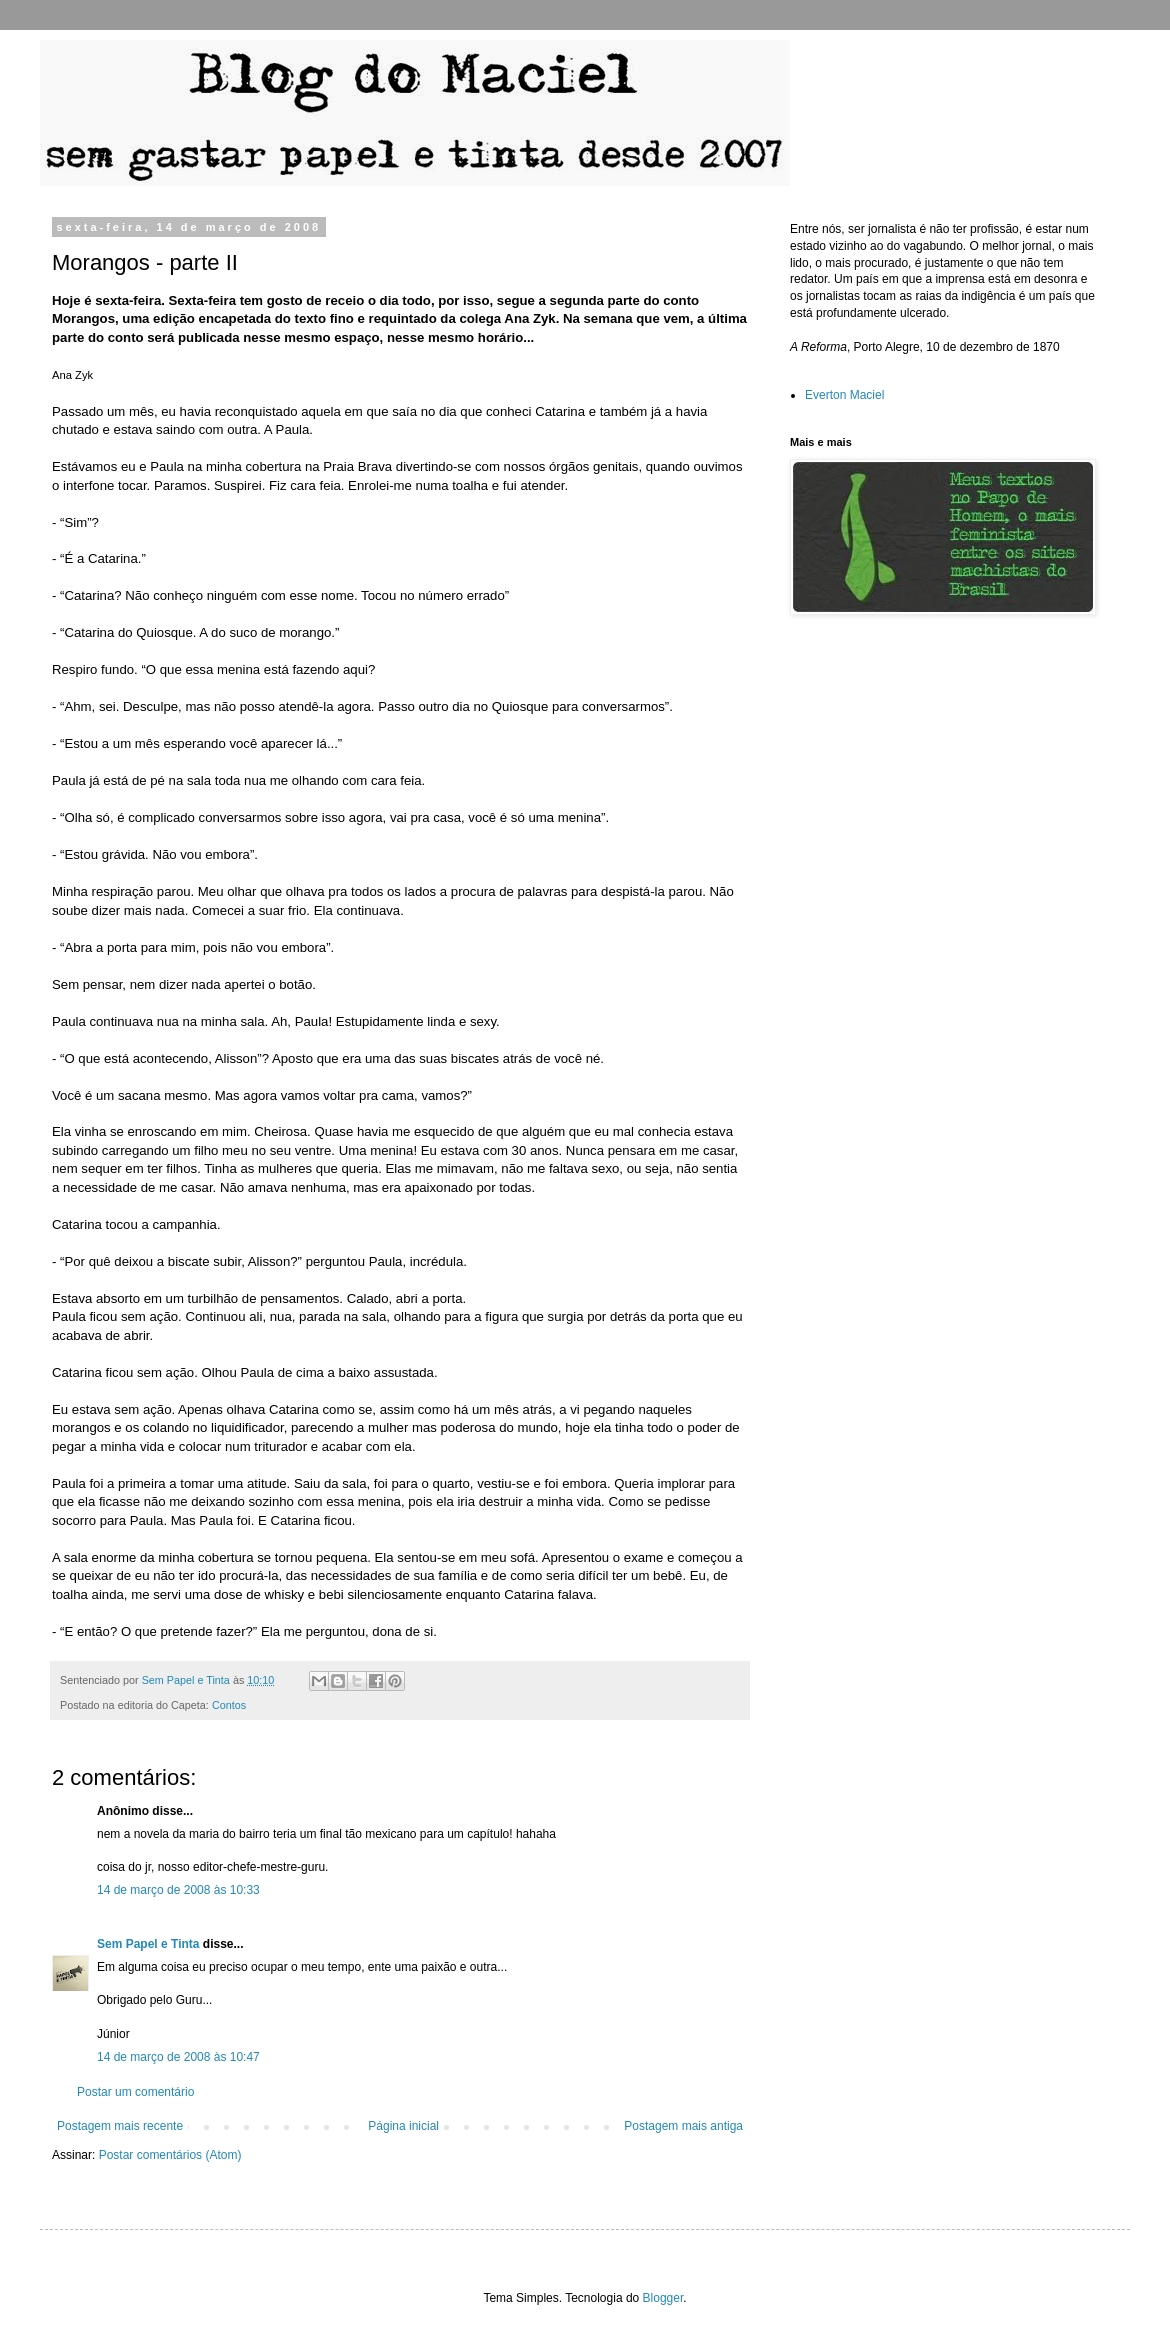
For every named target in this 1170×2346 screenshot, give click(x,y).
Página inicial (403, 2126)
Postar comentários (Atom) (170, 2155)
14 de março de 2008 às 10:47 (178, 2057)
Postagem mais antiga (683, 2126)
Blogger (663, 2298)
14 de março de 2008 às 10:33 (178, 1890)
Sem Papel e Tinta (148, 1944)
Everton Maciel (844, 395)
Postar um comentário (135, 2092)
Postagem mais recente (120, 2126)
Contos (229, 1705)
